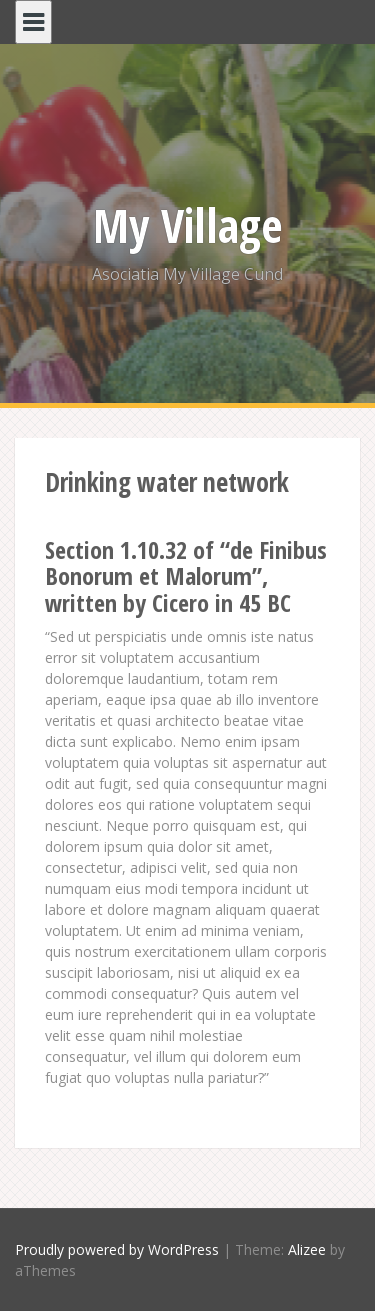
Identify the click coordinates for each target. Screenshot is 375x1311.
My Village (188, 225)
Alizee (307, 1249)
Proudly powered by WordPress (117, 1249)
